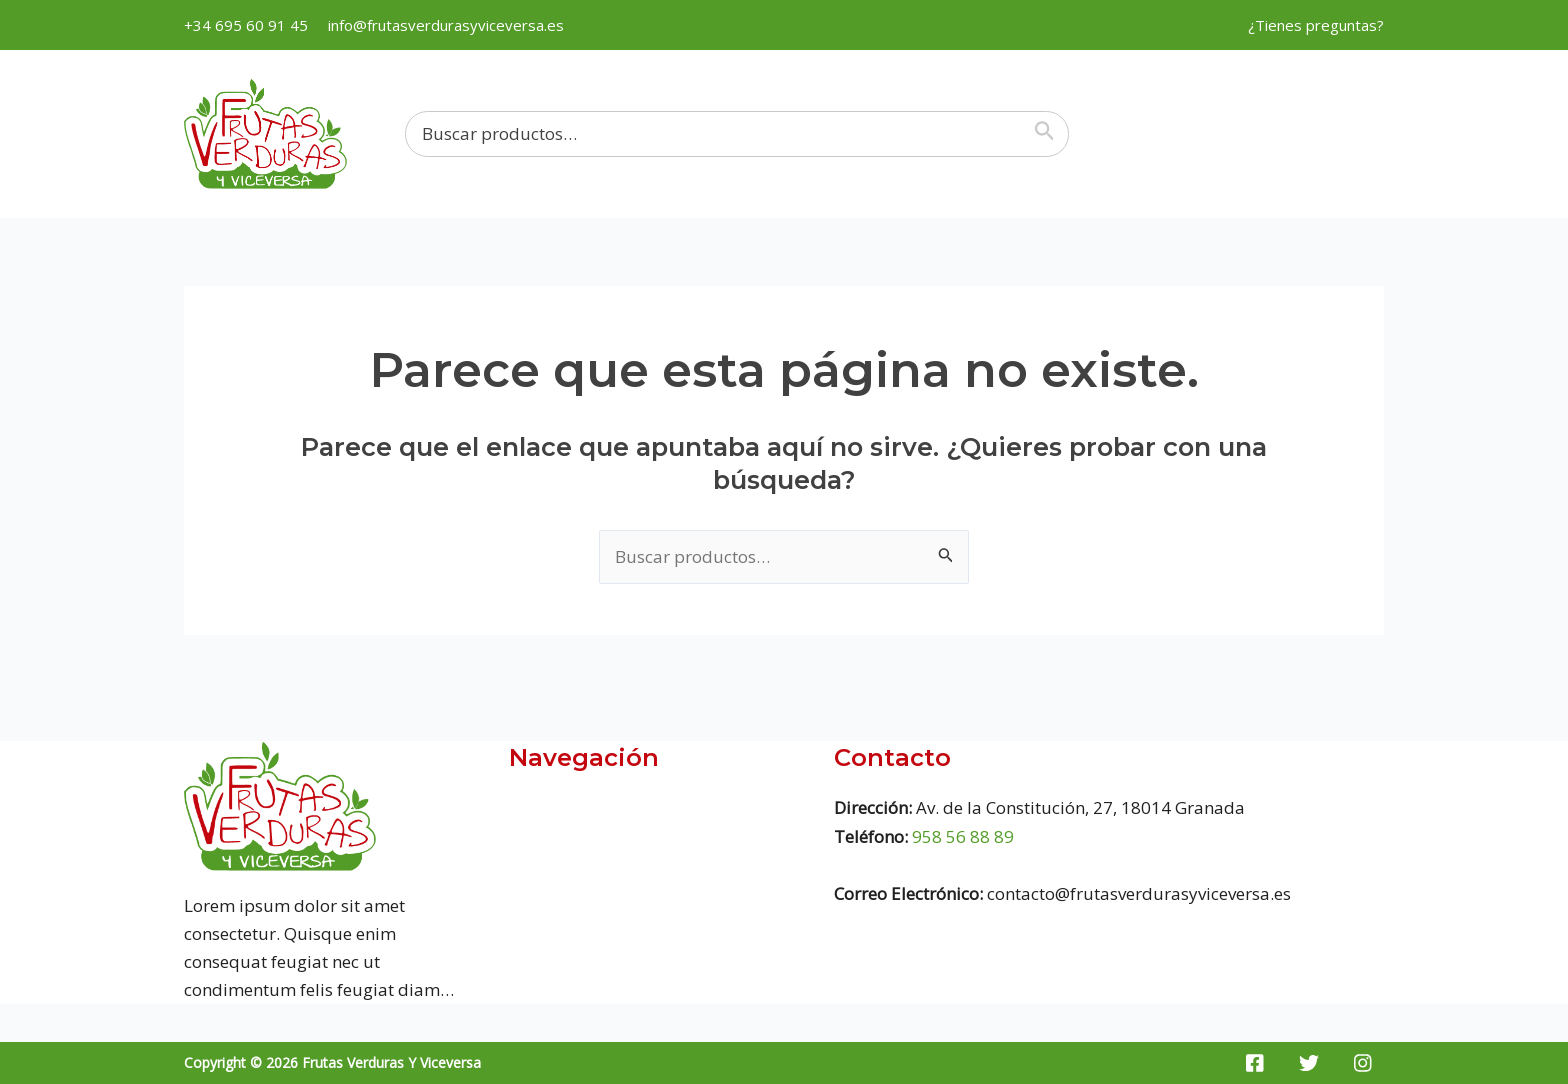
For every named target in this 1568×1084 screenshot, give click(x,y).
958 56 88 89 (963, 836)
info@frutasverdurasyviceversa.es (446, 25)
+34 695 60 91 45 (246, 25)
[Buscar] (1049, 134)
